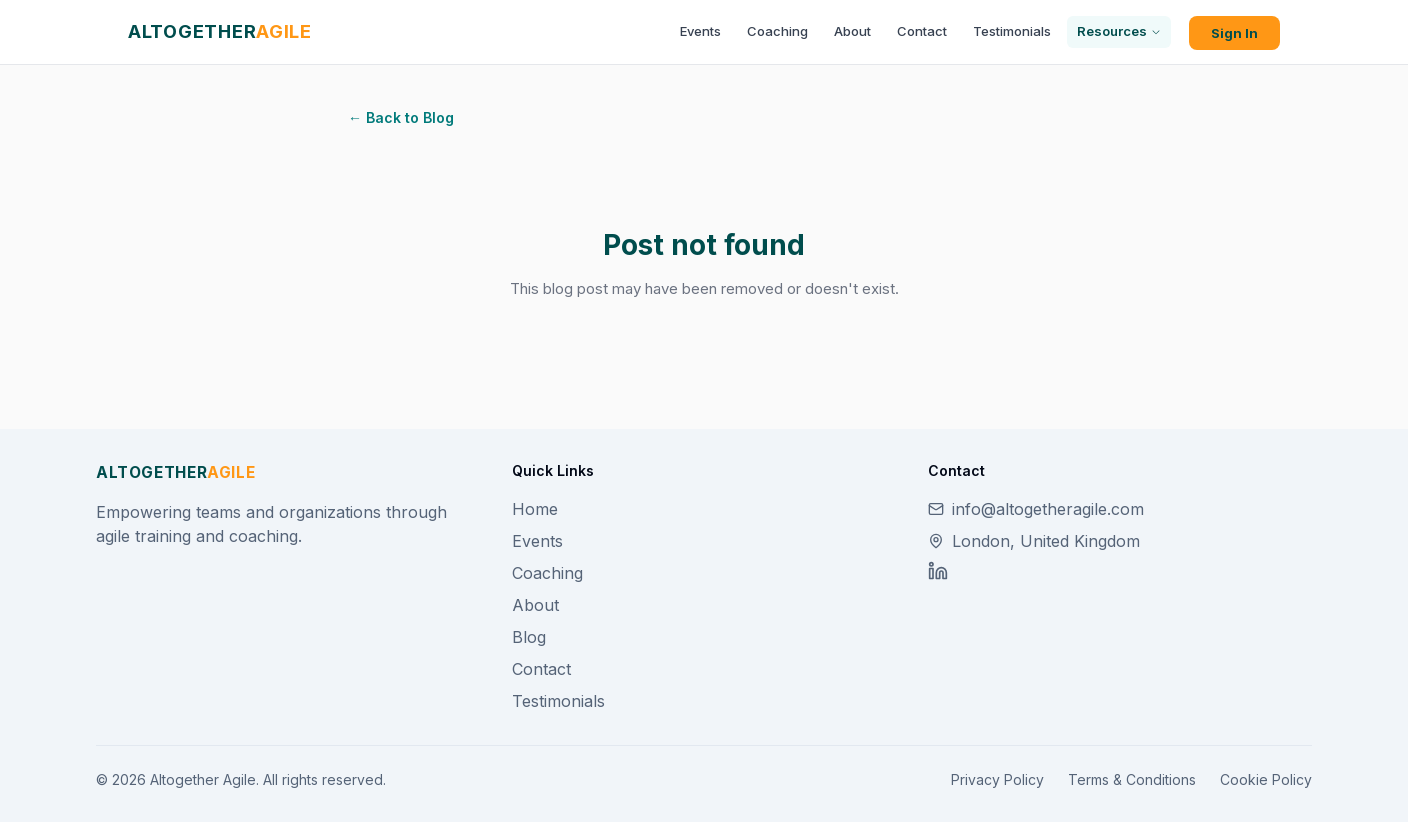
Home (535, 509)
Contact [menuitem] (922, 31)
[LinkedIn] (938, 571)
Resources (1119, 31)
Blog (529, 637)
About (535, 605)
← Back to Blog (401, 117)
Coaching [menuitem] (777, 31)
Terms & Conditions (1132, 779)
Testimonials (558, 701)
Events (537, 541)
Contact (541, 669)
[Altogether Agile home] (220, 31)
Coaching (547, 573)
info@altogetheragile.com (1036, 509)
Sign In (1234, 33)
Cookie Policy (1266, 779)
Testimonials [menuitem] (1012, 31)
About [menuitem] (852, 31)
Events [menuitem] (700, 31)
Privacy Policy (997, 779)
